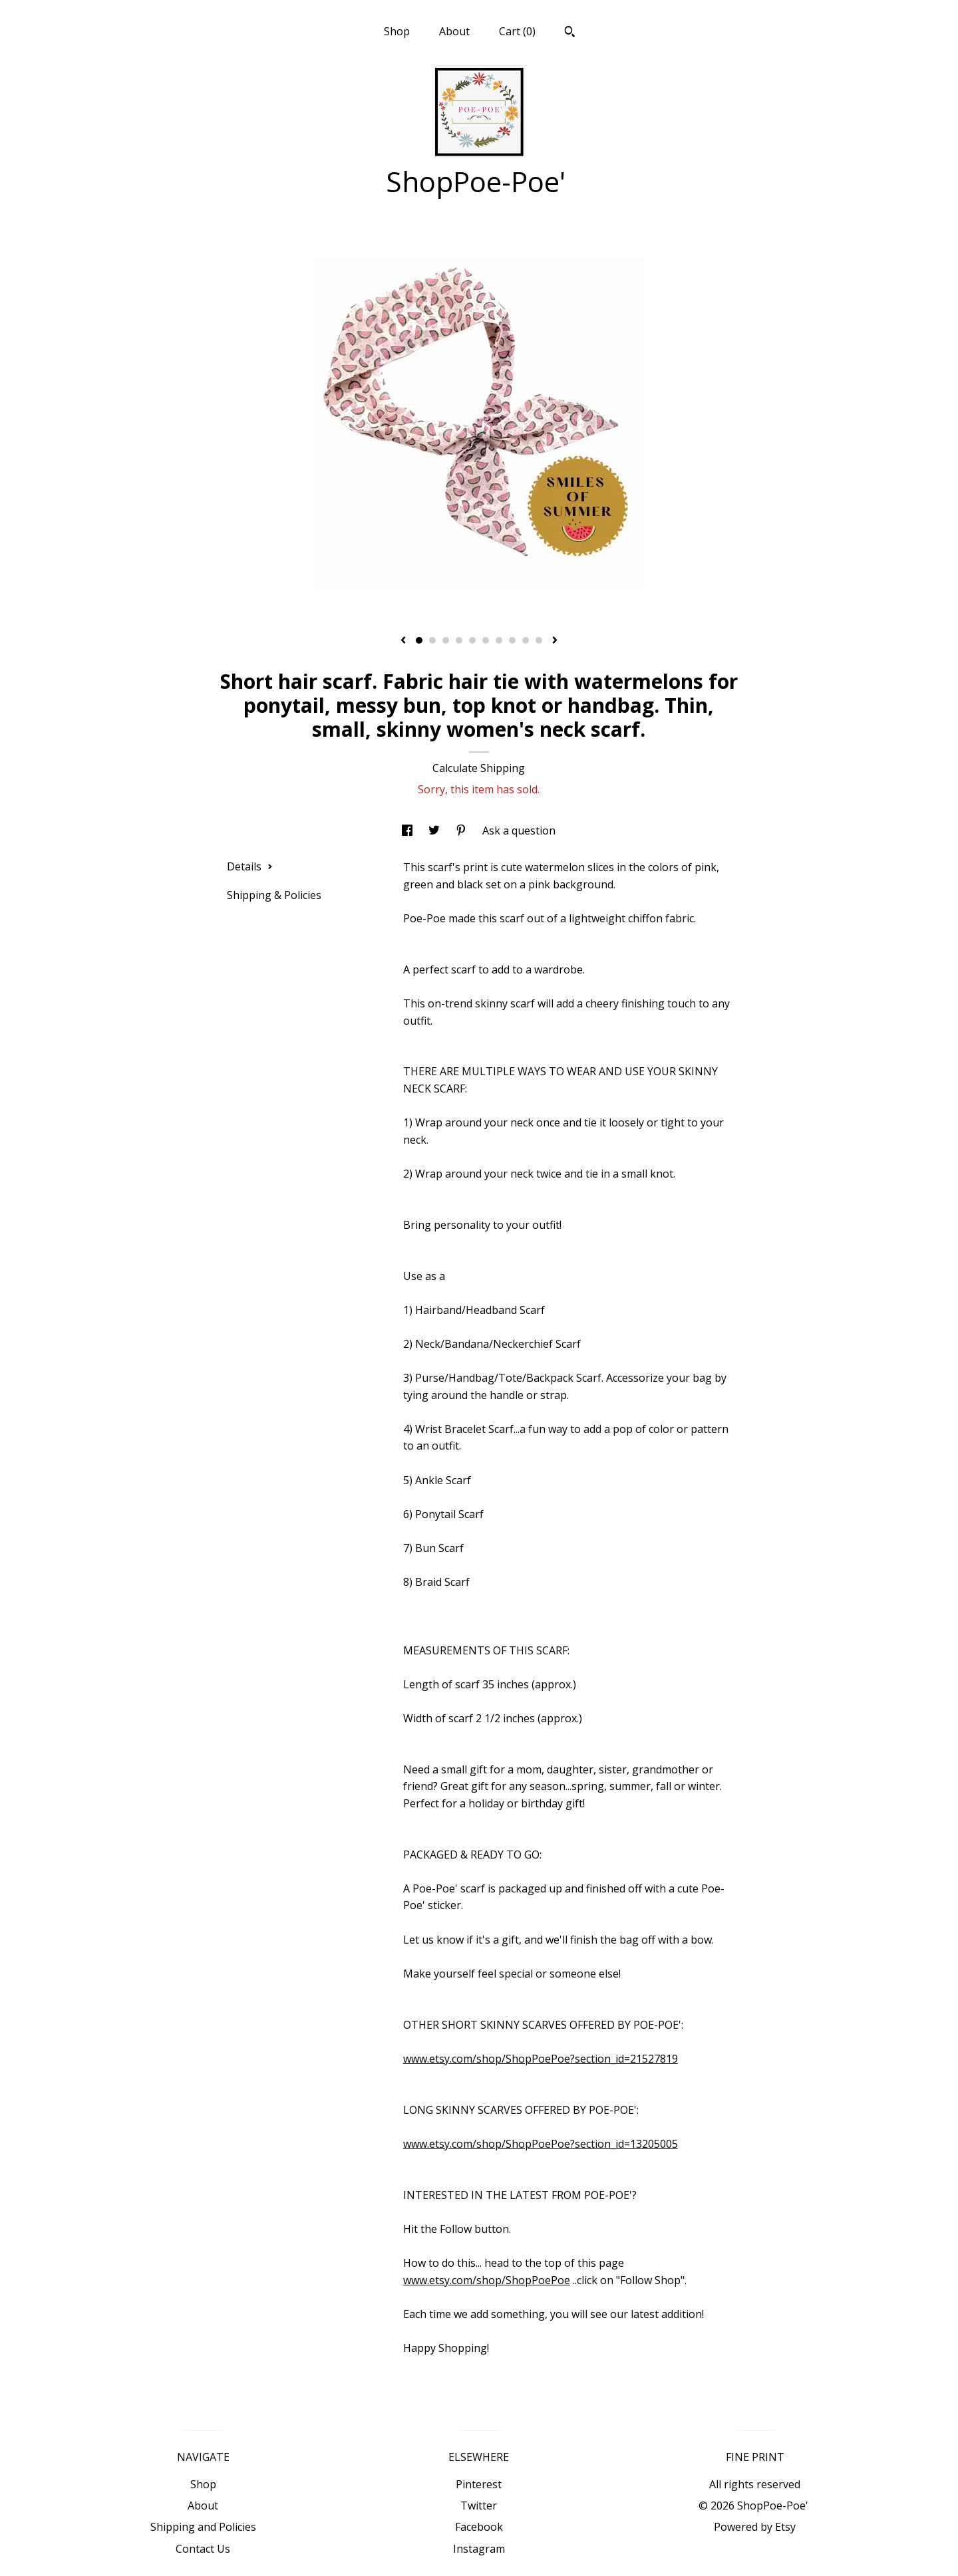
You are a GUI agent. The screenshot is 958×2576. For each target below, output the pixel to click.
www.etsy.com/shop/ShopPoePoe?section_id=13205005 (540, 2143)
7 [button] (499, 640)
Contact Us (203, 2548)
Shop (397, 31)
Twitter (478, 2505)
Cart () (517, 31)
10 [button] (539, 640)
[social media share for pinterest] (462, 830)
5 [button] (472, 640)
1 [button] (419, 640)
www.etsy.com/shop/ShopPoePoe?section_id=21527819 (540, 2058)
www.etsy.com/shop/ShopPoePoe (486, 2280)
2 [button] (432, 640)
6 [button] (485, 640)
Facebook (479, 2526)
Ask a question (519, 830)
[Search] (570, 33)
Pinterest (479, 2484)
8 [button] (512, 640)
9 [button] (525, 640)
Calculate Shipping (478, 768)
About (454, 31)
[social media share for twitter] (435, 830)
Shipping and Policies (203, 2526)
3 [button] (445, 640)
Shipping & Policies (274, 895)
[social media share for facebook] (408, 830)
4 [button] (459, 640)
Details (250, 866)
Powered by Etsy (755, 2526)
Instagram (479, 2548)
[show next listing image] (555, 641)
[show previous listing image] (403, 641)
